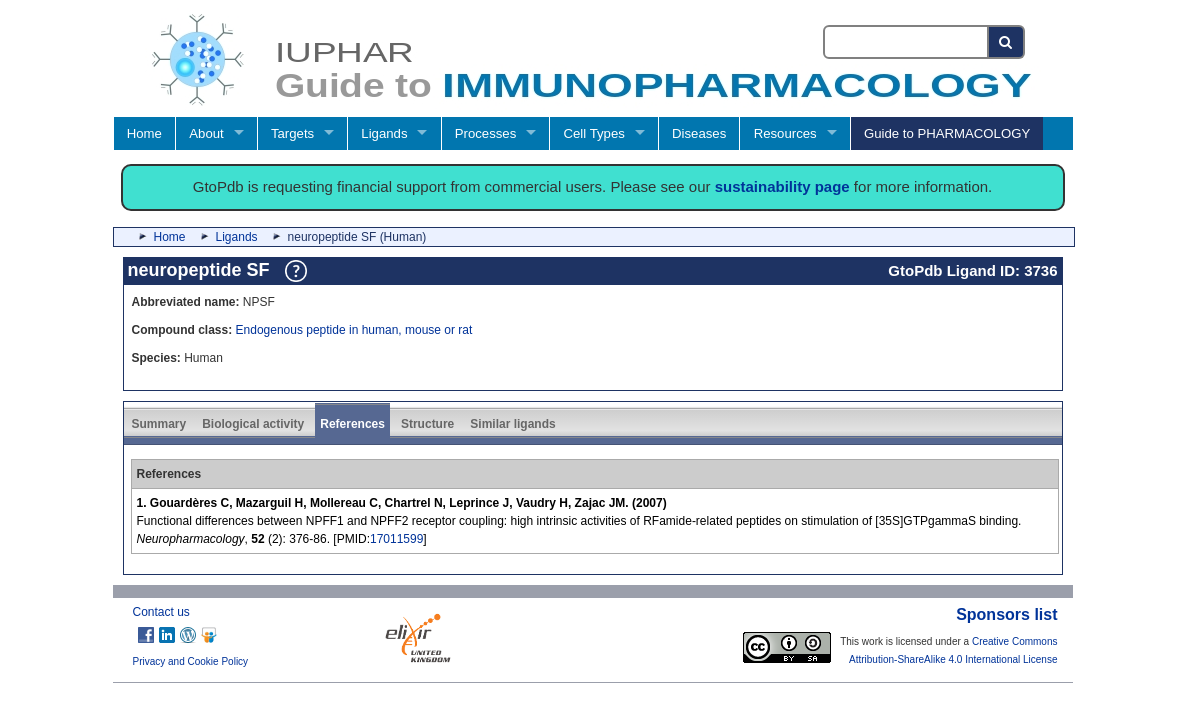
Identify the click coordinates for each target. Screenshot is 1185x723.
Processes (486, 133)
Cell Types (594, 133)
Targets (292, 133)
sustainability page (782, 186)
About (206, 133)
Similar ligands (512, 424)
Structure (427, 424)
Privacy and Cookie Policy (191, 661)
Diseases (699, 133)
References (352, 424)
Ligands (384, 133)
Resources (785, 133)
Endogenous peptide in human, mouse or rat (354, 330)
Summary (159, 424)
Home (144, 133)
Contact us (161, 612)
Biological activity (253, 424)
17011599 (396, 539)
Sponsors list (1006, 614)
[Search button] (1006, 42)
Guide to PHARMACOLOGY (947, 133)
